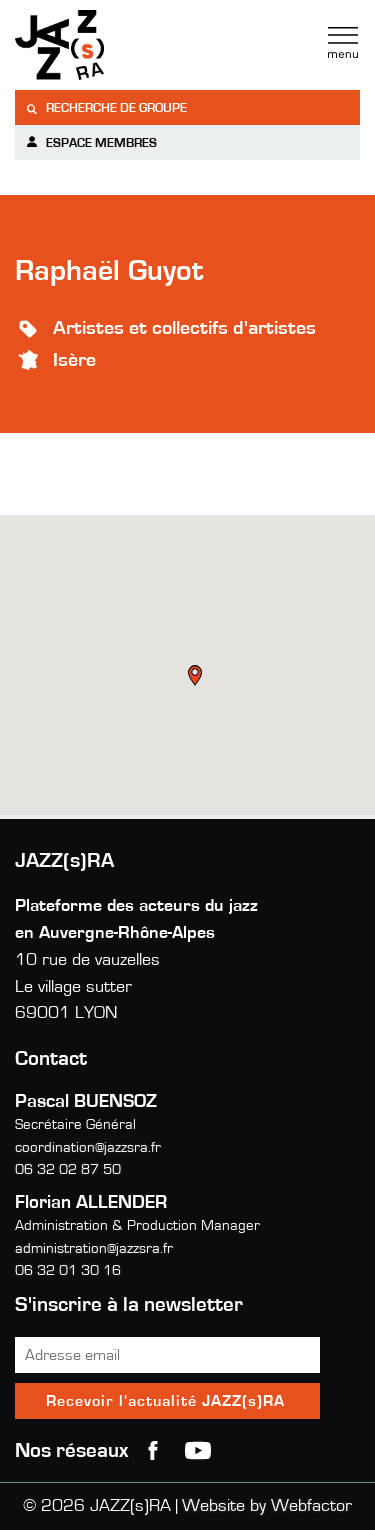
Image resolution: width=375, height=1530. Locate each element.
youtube (198, 1451)
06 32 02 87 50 (68, 1169)
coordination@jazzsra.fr (88, 1147)
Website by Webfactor (267, 1506)
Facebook (153, 1451)
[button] (197, 678)
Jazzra (140, 45)
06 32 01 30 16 (68, 1270)
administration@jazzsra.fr (94, 1248)
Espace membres (91, 142)
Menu (343, 43)
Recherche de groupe (106, 108)
